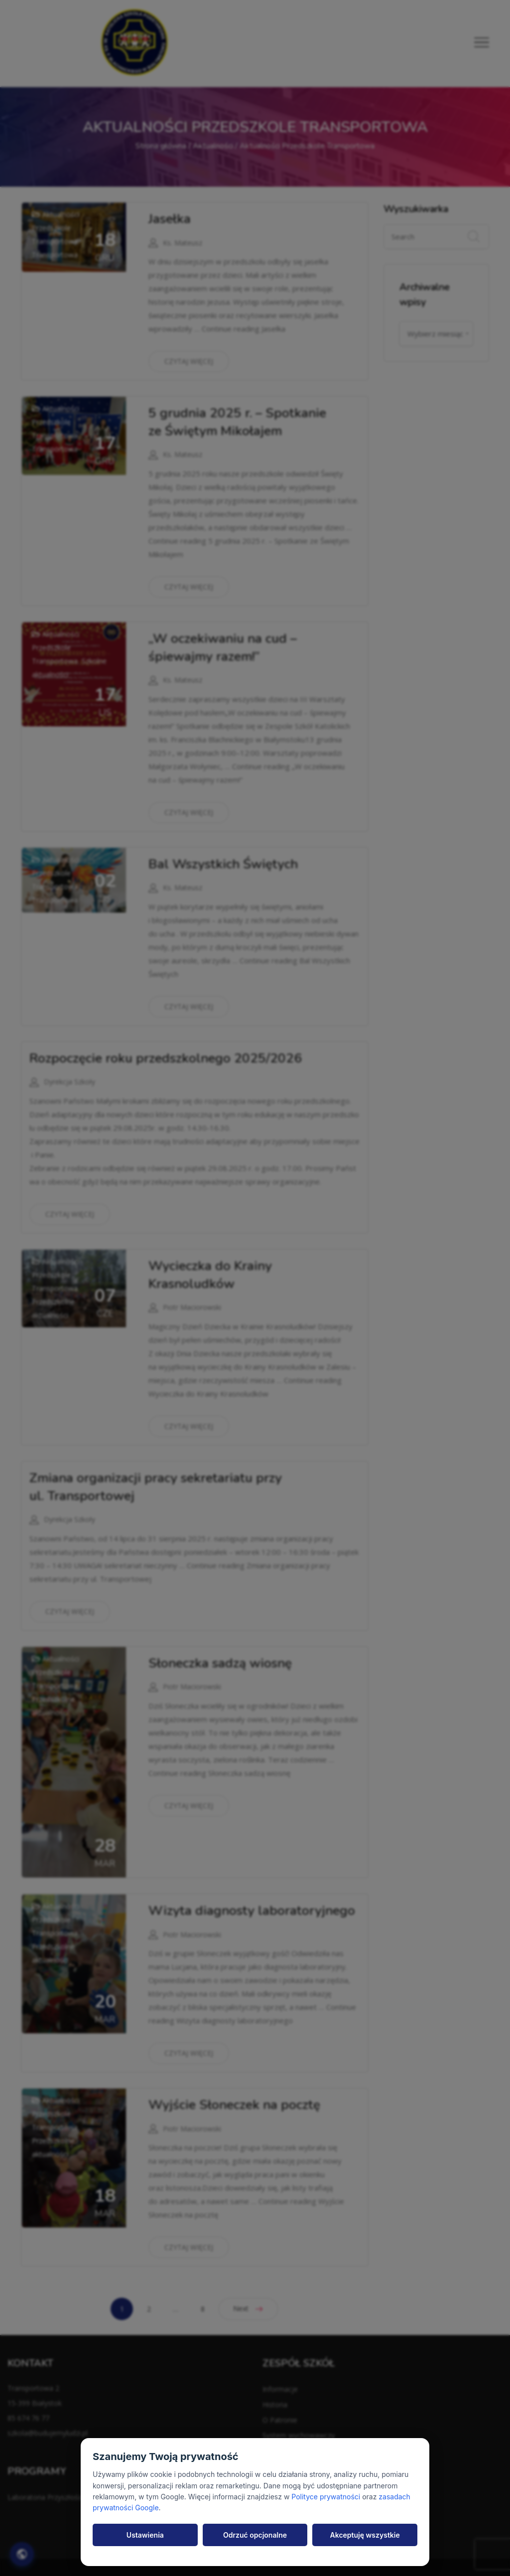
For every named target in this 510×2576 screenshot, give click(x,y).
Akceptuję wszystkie (365, 2535)
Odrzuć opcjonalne (255, 2535)
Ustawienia (145, 2535)
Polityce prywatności (325, 2496)
